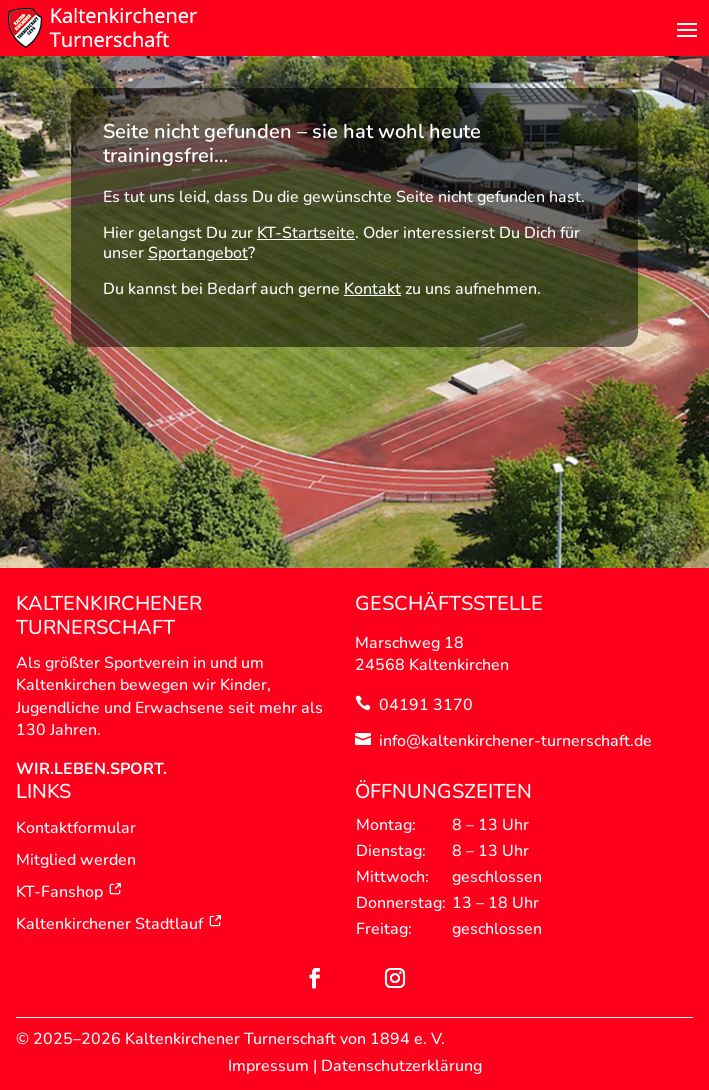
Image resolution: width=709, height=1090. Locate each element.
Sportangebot (198, 253)
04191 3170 (426, 705)
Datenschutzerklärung (401, 1066)
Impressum (268, 1066)
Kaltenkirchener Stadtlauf (119, 924)
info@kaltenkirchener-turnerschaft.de (515, 741)
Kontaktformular (76, 828)
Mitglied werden (76, 860)
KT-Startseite (306, 233)
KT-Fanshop (69, 892)
